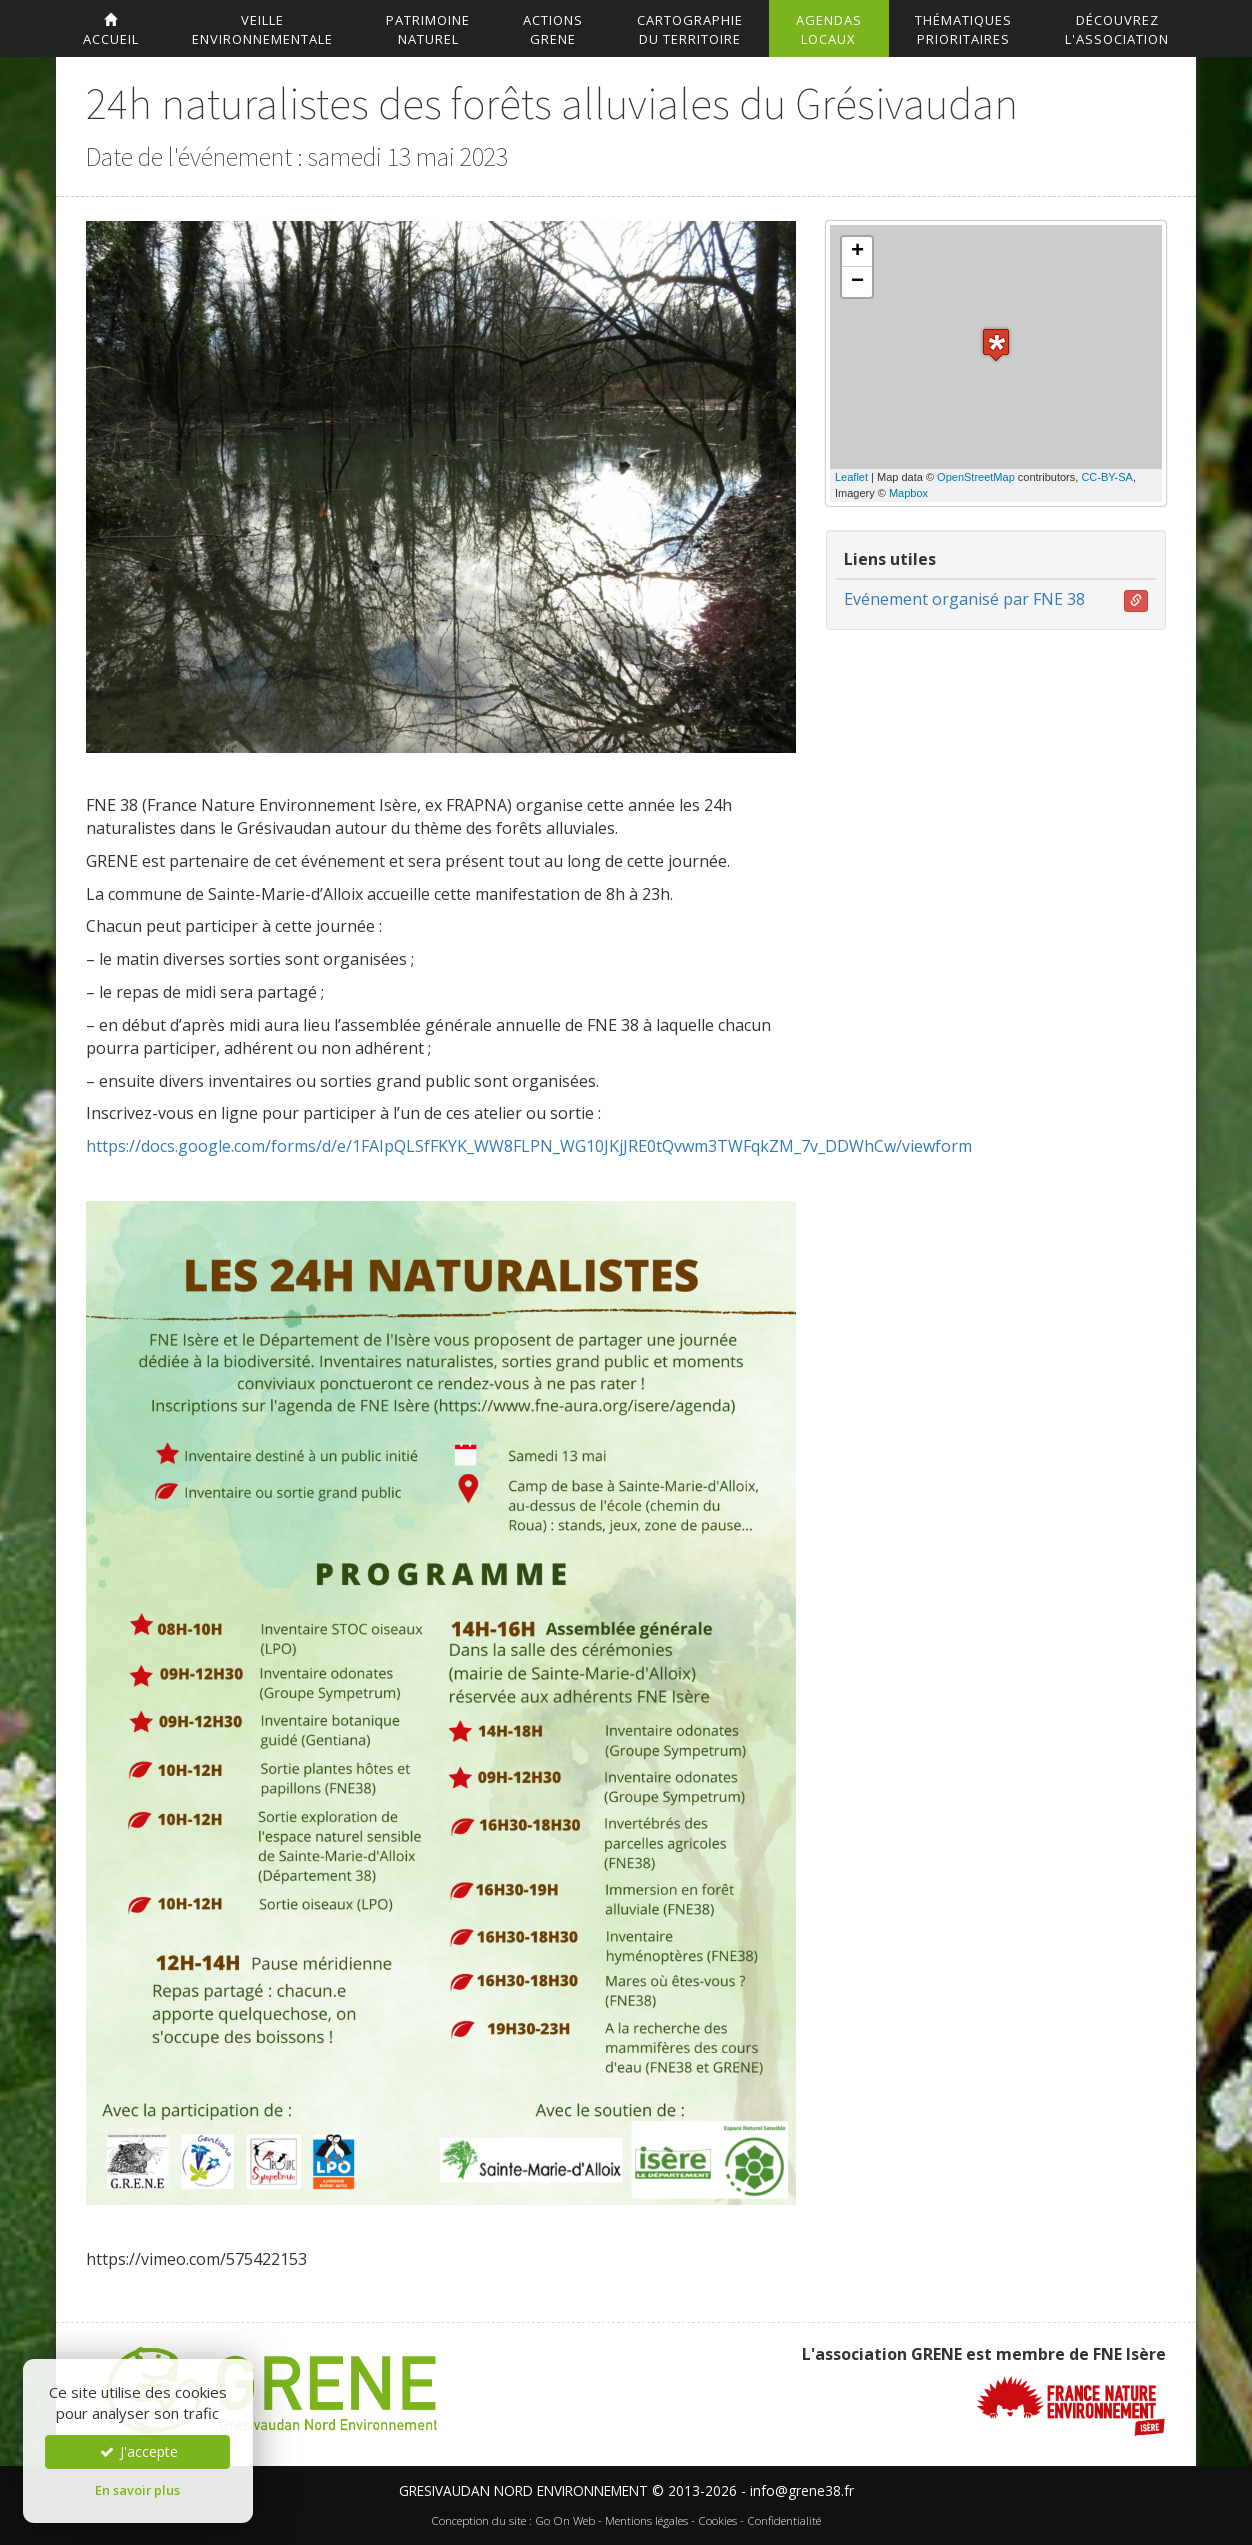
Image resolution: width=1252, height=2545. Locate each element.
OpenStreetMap (976, 477)
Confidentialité (784, 2520)
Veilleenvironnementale (262, 29)
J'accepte (138, 2451)
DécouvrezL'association (1117, 29)
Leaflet (851, 477)
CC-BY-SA (1107, 477)
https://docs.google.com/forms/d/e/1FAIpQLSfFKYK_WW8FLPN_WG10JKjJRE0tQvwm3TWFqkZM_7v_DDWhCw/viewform (529, 1146)
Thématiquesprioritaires (963, 29)
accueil (111, 30)
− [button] (857, 282)
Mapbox (908, 493)
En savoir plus (137, 2490)
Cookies (717, 2520)
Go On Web (565, 2520)
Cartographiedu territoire (690, 29)
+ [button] (857, 252)
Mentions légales (646, 2520)
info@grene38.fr (802, 2490)
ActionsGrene (553, 29)
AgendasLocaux (829, 29)
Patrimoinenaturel (428, 29)
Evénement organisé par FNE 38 (964, 599)
